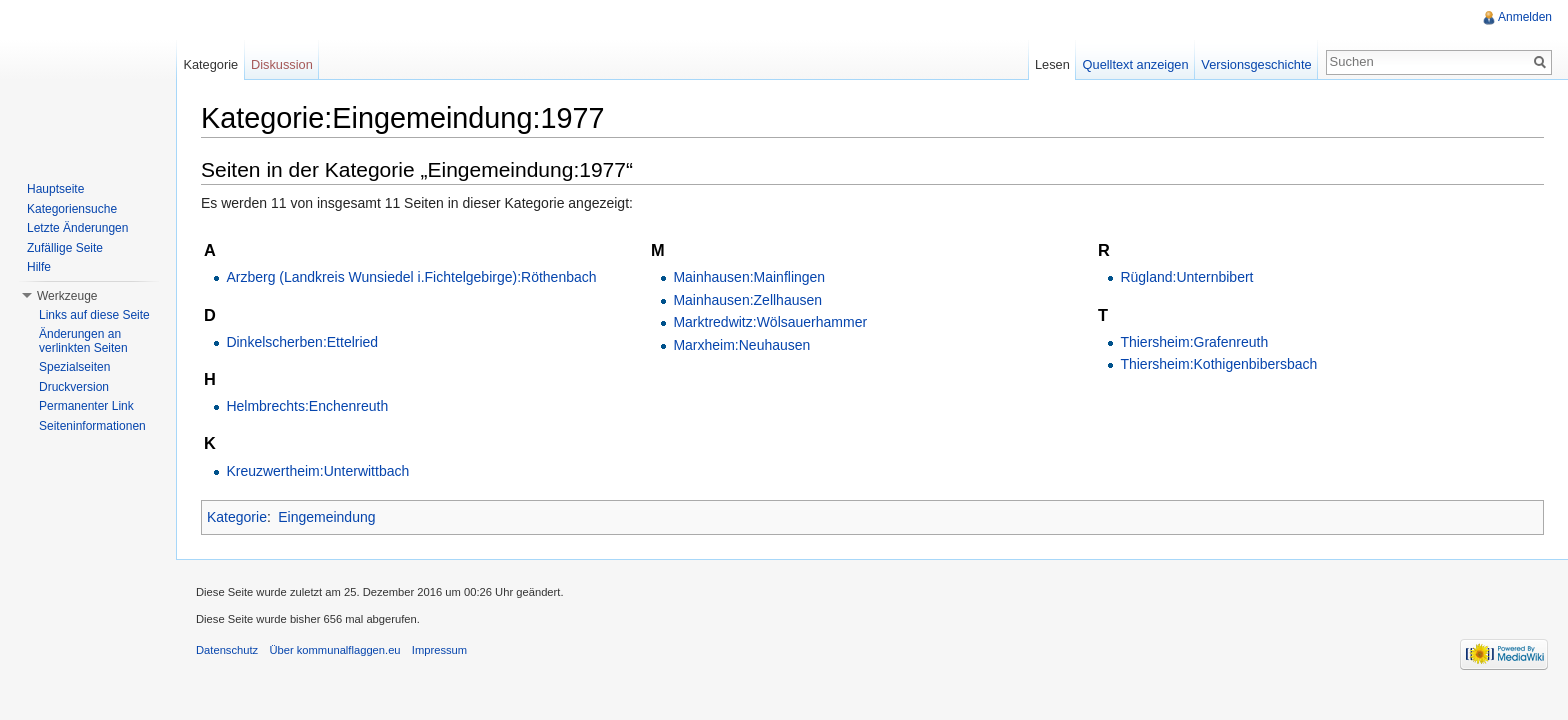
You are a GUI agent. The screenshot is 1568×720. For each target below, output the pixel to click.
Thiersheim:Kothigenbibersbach (1218, 364)
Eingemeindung (326, 517)
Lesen (1052, 64)
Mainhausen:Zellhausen (747, 300)
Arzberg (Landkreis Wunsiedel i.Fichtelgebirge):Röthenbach (411, 277)
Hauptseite (55, 189)
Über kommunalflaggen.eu (334, 650)
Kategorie (237, 517)
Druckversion (74, 387)
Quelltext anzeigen (1136, 64)
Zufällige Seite (65, 248)
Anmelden (1525, 17)
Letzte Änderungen (77, 228)
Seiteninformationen (92, 426)
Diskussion (282, 64)
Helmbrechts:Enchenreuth (307, 406)
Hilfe (39, 267)
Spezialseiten (74, 367)
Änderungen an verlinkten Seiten (83, 341)
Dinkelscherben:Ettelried (302, 342)
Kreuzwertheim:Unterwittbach (317, 471)
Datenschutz (227, 650)
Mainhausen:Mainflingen (749, 277)
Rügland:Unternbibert (1186, 277)
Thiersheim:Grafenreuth (1194, 342)
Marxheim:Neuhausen (741, 345)
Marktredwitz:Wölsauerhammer (770, 322)
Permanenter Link (86, 406)
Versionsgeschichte (1256, 64)
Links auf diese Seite (94, 315)
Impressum (439, 650)
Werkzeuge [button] (67, 296)
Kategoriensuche (72, 209)
